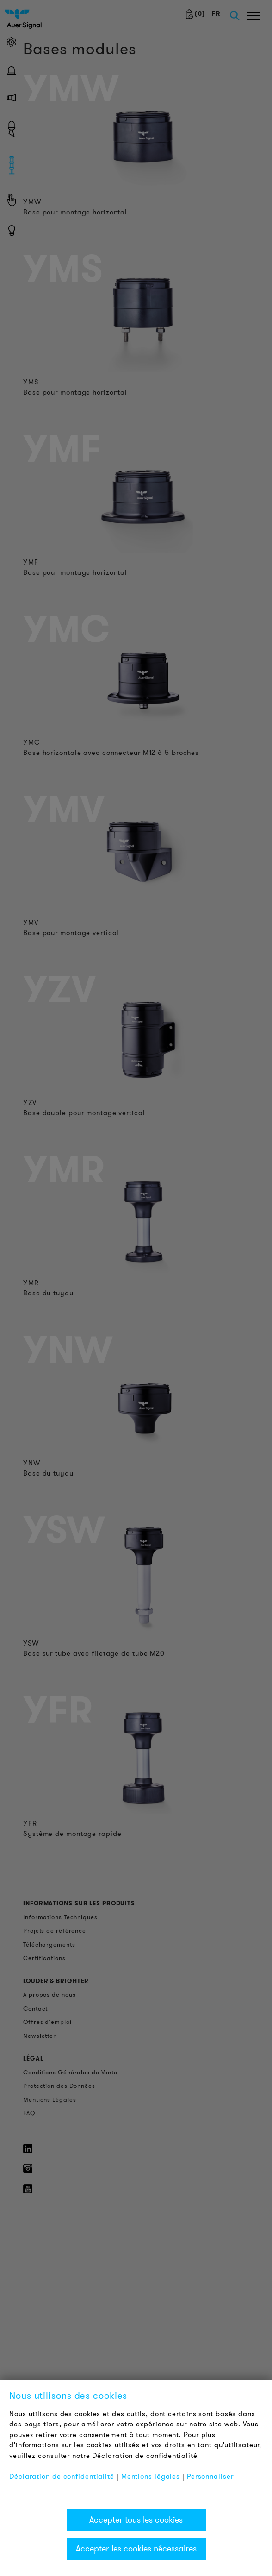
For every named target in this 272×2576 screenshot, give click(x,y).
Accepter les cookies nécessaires (136, 2549)
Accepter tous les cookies (136, 2520)
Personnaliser (210, 2476)
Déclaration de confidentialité (61, 2476)
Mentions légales (150, 2476)
